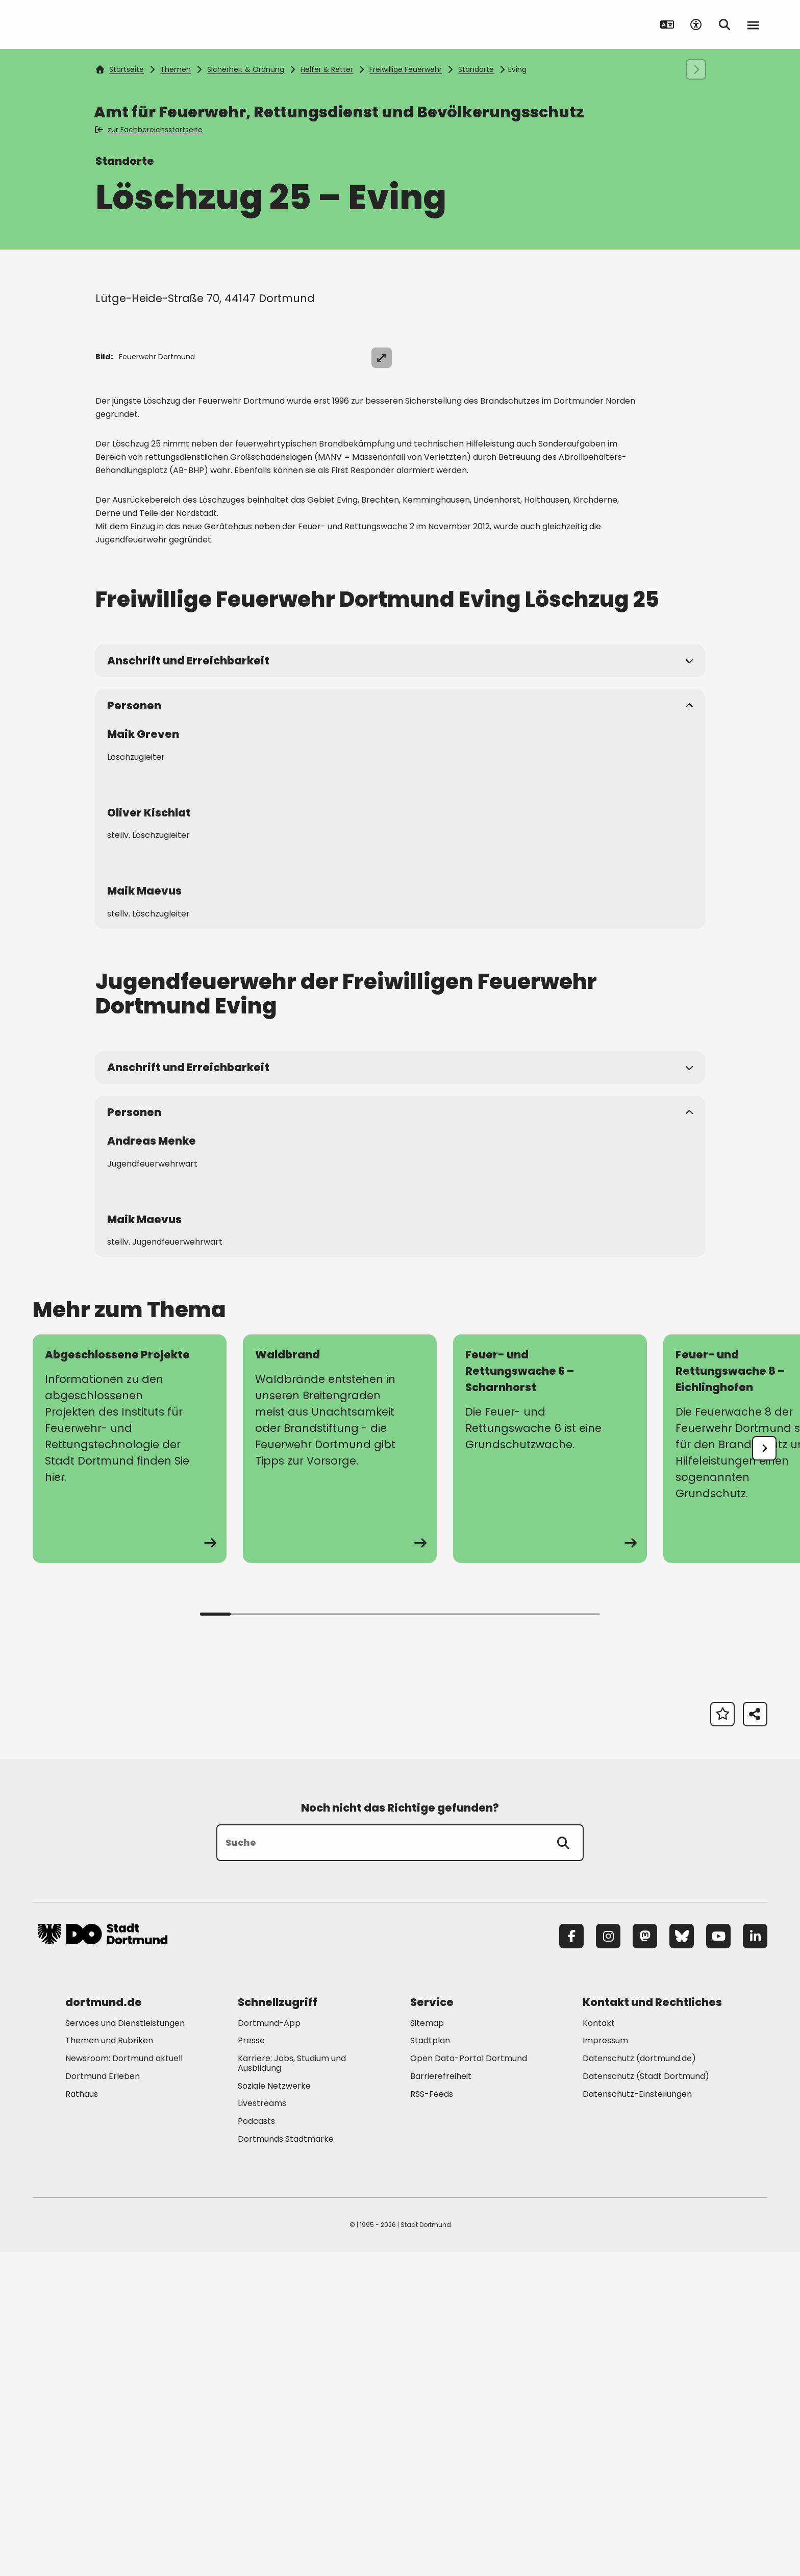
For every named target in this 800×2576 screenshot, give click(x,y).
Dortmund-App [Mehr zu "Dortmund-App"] (269, 2347)
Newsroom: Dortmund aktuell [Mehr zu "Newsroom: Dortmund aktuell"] (124, 2383)
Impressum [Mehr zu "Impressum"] (605, 2365)
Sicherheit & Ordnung (245, 69)
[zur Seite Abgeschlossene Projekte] (130, 1772)
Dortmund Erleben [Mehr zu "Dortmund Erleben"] (102, 2400)
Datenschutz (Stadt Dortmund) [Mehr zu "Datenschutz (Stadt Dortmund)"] (646, 2400)
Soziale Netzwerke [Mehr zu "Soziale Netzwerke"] (274, 2410)
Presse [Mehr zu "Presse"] (251, 2365)
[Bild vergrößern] (749, 358)
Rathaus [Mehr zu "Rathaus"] (81, 2418)
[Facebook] (571, 2260)
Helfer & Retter (327, 69)
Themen (175, 69)
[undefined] (764, 1772)
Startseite (120, 69)
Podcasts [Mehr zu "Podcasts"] (256, 2445)
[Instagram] (608, 2260)
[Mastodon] (645, 2260)
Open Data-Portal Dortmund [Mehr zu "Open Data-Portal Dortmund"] (468, 2383)
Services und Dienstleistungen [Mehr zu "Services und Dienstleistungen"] (125, 2347)
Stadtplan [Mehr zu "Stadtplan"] (430, 2365)
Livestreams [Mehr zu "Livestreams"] (262, 2428)
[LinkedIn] (755, 2260)
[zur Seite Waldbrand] (340, 1772)
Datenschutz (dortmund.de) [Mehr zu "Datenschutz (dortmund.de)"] (639, 2383)
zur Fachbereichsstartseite (149, 130)
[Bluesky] (681, 2260)
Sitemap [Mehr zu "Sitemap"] (427, 2347)
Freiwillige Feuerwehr (405, 69)
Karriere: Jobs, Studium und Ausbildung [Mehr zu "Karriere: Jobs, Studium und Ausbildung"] (292, 2387)
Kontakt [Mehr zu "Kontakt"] (599, 2347)
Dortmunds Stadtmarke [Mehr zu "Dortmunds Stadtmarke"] (286, 2463)
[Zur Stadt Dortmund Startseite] (102, 24)
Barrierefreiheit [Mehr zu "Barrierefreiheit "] (440, 2400)
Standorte (476, 69)
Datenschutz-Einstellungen (637, 2418)
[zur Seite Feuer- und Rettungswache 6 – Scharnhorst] (550, 1772)
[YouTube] (718, 2260)
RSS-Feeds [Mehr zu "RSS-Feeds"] (431, 2418)
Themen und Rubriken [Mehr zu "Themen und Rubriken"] (109, 2365)
